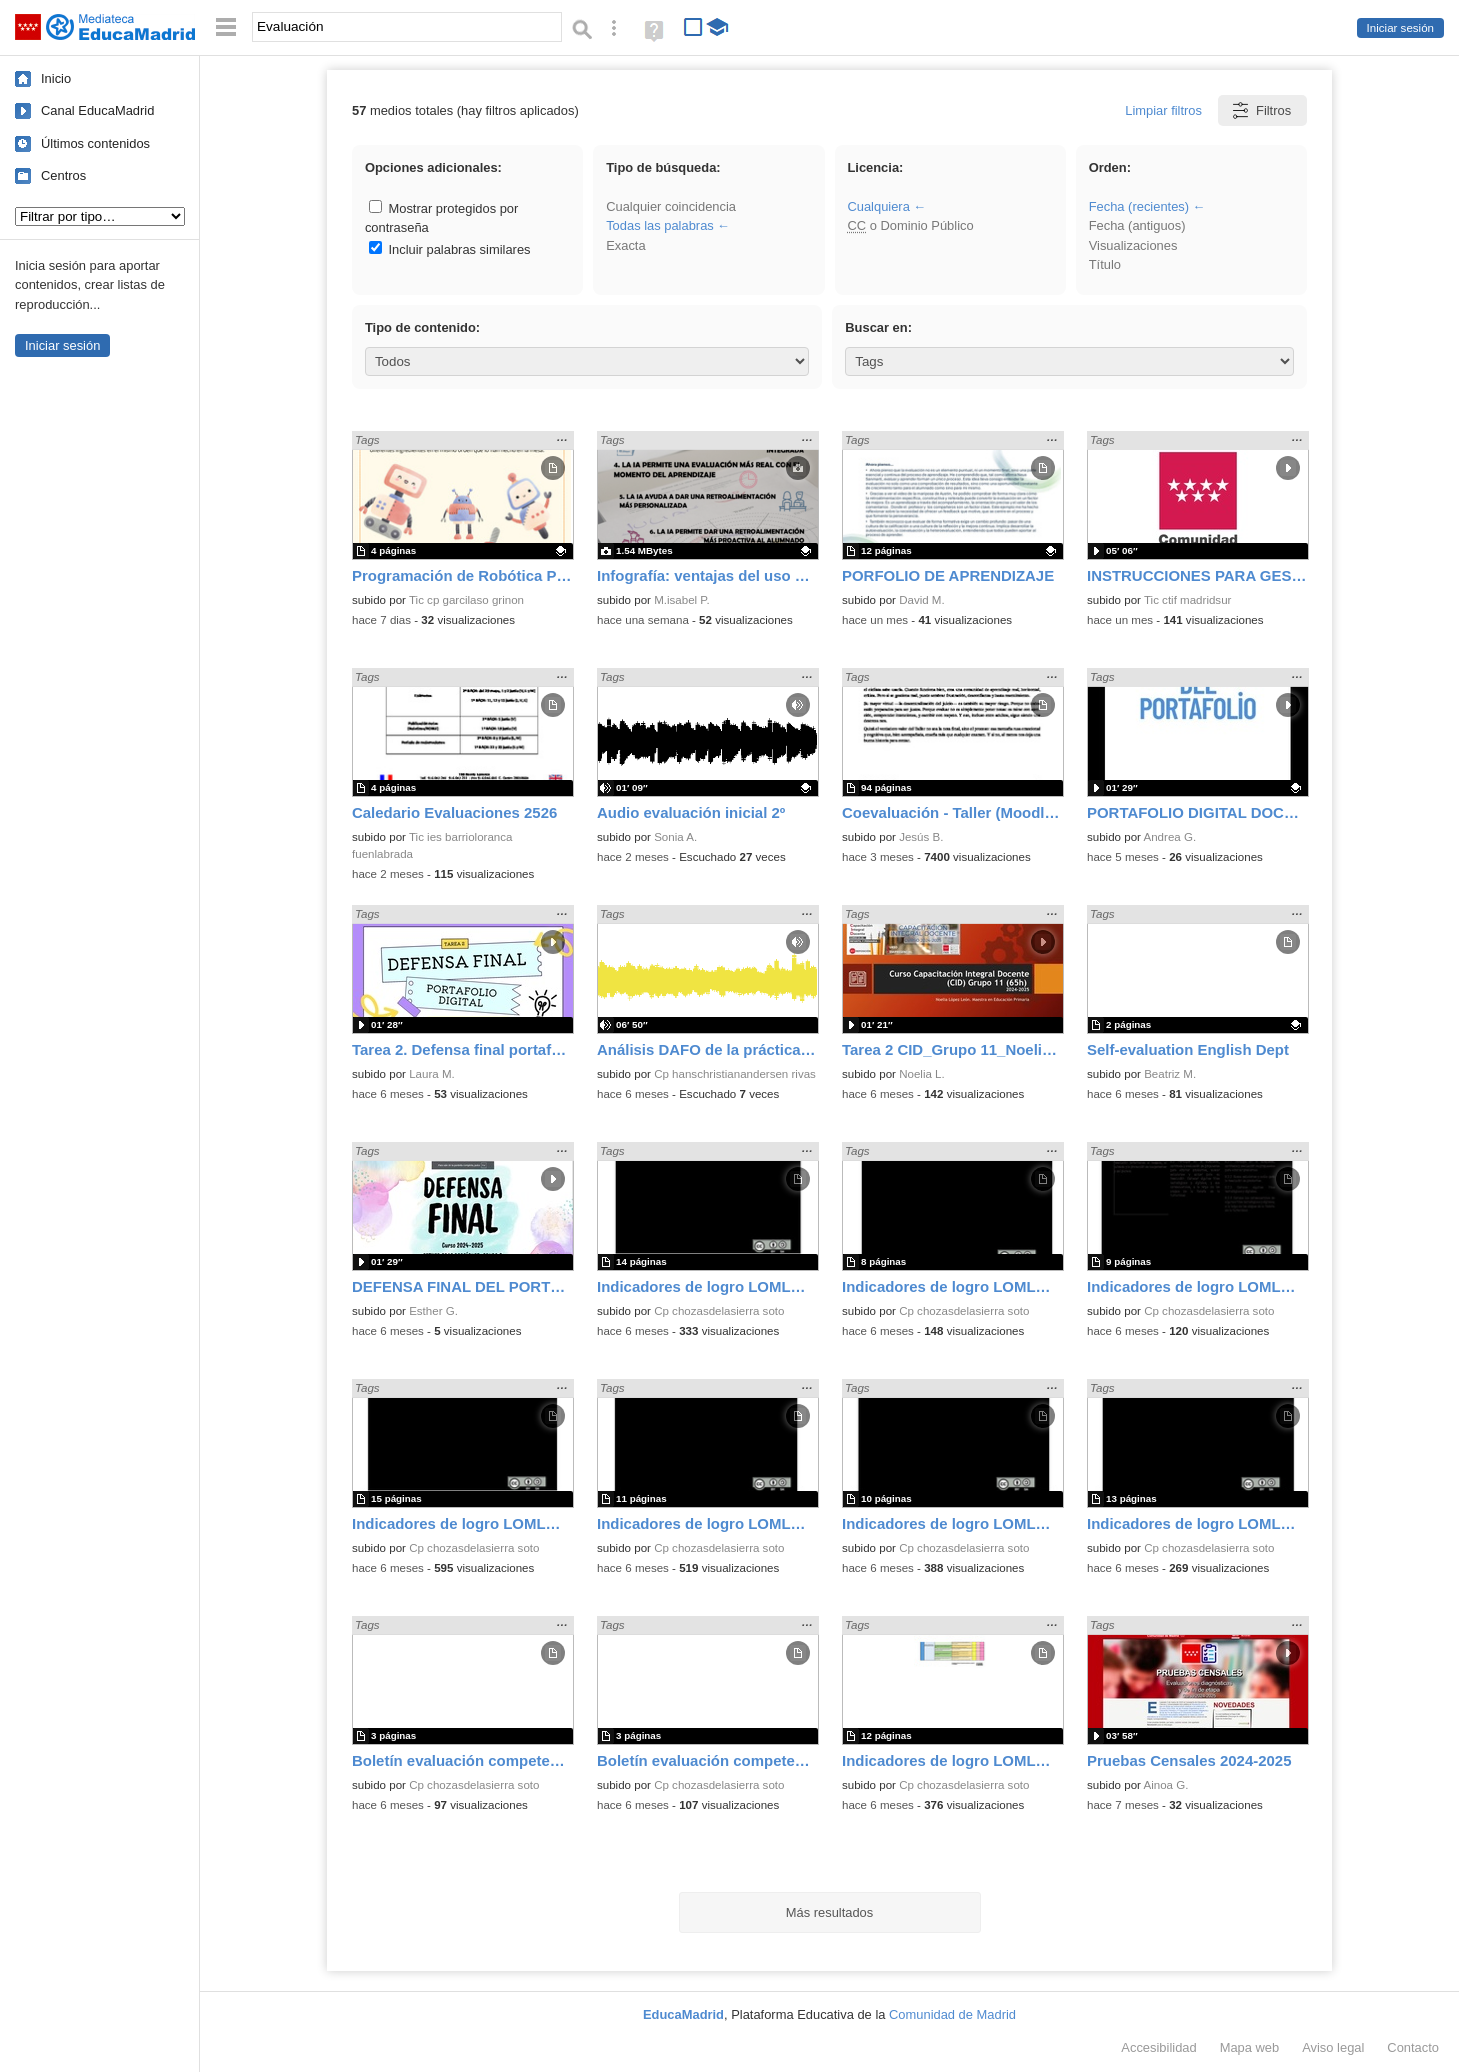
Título (1105, 264)
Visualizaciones (1133, 245)
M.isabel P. (682, 600)
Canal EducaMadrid (97, 110)
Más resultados (830, 1912)
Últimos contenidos (95, 143)
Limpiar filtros (1163, 110)
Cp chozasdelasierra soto (719, 1311)
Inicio (56, 78)
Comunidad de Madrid (952, 2014)
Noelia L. (922, 1074)
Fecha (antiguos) (1137, 225)
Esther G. (433, 1311)
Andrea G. (1170, 837)
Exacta (625, 245)
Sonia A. (675, 837)
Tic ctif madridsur (1187, 600)
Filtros (1260, 110)
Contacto (1413, 2047)
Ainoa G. (1166, 1785)
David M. (922, 600)
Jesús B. (921, 837)
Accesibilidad (1158, 2047)
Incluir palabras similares (450, 249)
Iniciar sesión (1400, 28)
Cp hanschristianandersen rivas (735, 1074)
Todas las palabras (660, 225)
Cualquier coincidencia (671, 206)
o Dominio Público (910, 225)
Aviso (1333, 2047)
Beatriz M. (1170, 1074)
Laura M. (432, 1074)
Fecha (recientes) (1139, 206)
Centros (63, 175)
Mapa (1250, 2047)
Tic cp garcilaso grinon (466, 600)
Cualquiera (878, 206)
